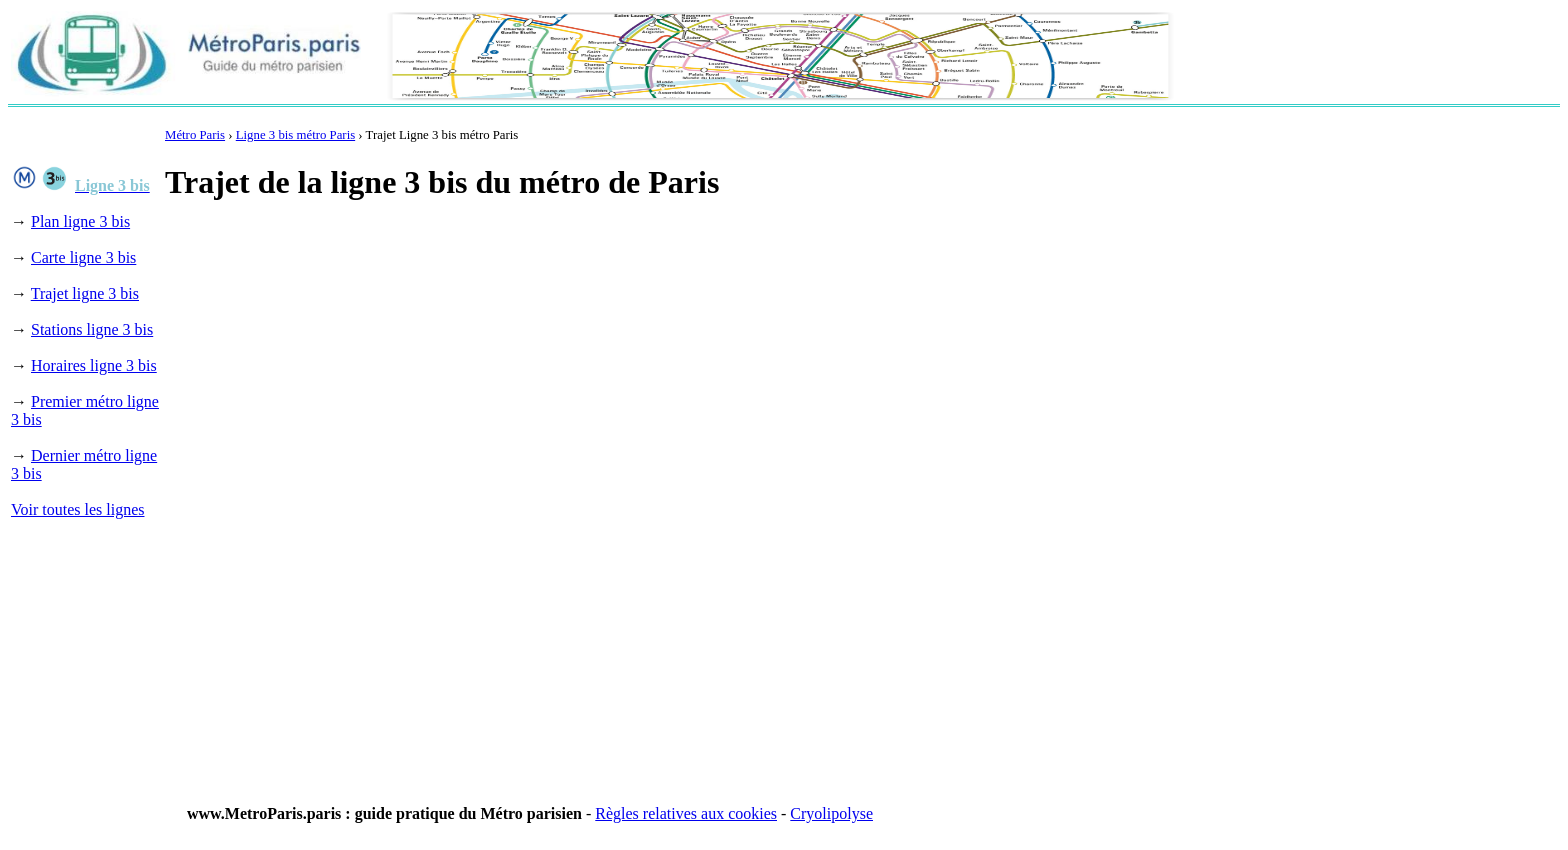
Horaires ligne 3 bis (94, 365)
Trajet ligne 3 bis (85, 293)
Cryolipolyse (831, 813)
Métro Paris (195, 135)
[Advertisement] (529, 268)
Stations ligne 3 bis (92, 329)
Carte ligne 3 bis (83, 257)
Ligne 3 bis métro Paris (295, 135)
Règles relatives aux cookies (686, 813)
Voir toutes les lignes (77, 509)
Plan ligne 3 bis (80, 221)
